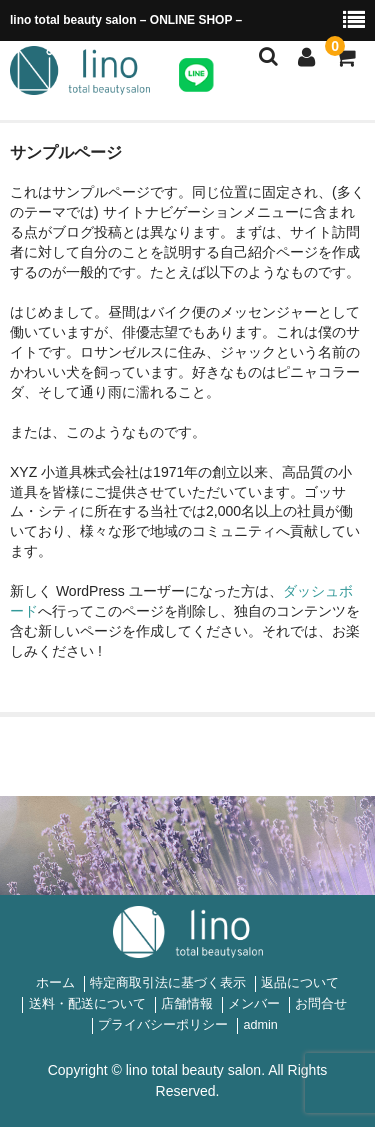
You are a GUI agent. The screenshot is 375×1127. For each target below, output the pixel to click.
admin (260, 1025)
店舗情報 (187, 1004)
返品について (300, 983)
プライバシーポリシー (163, 1025)
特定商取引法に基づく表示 (168, 983)
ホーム (55, 983)
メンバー (254, 1004)
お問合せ (321, 1004)
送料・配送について (87, 1004)
